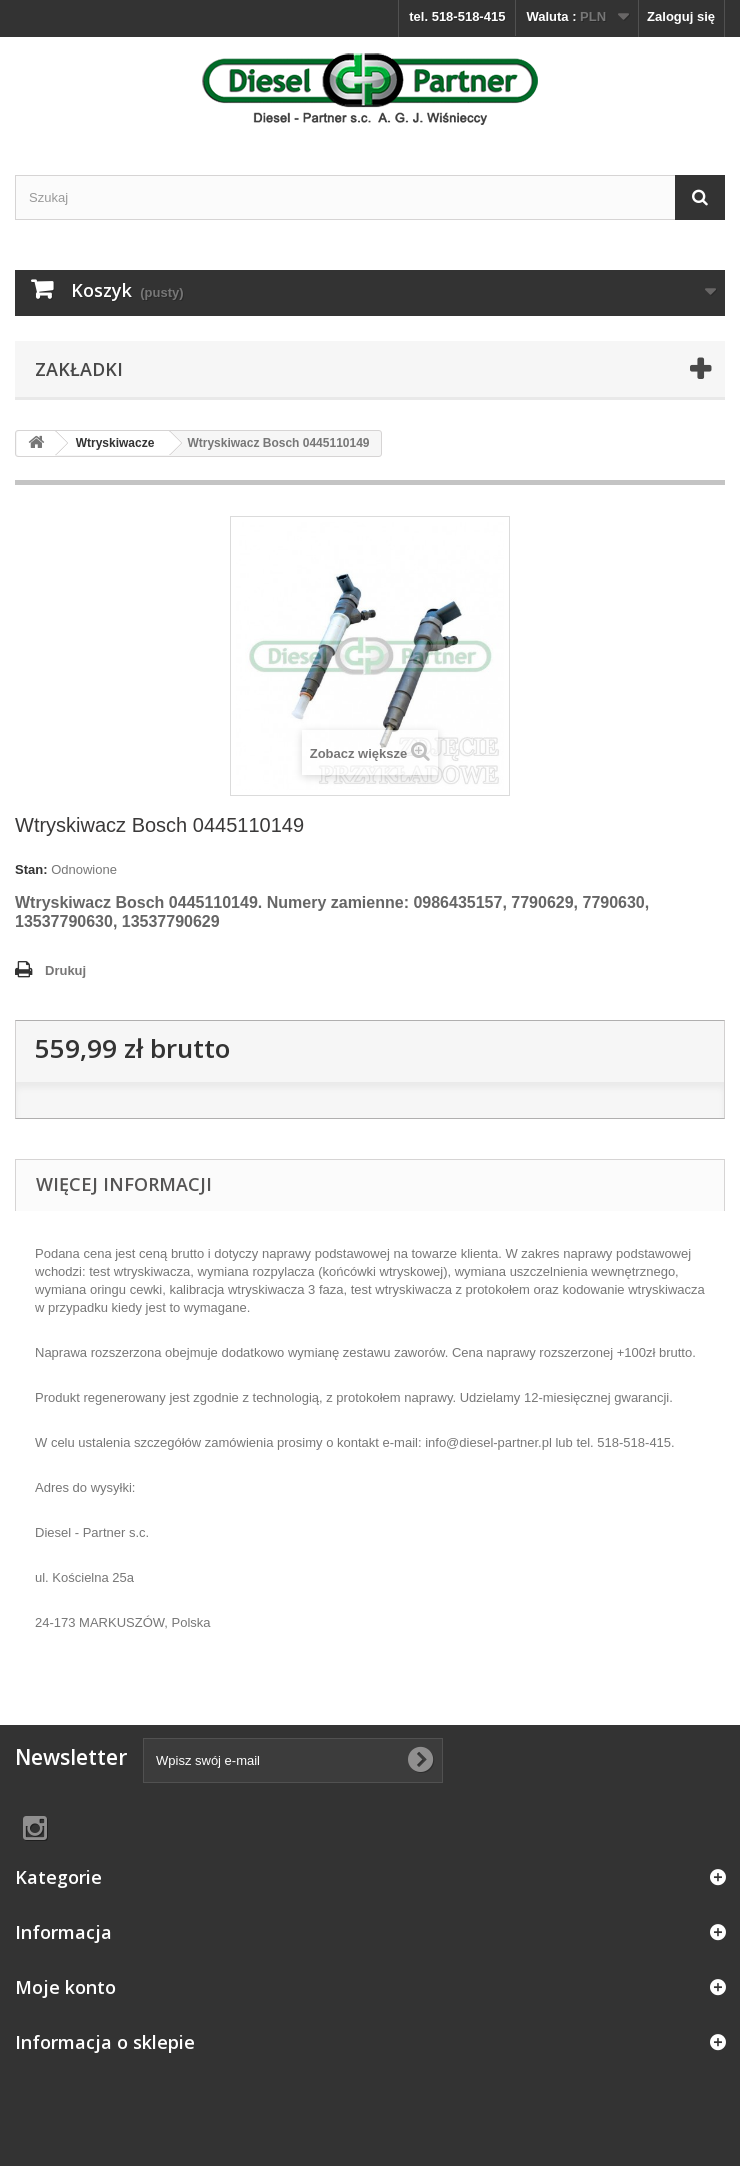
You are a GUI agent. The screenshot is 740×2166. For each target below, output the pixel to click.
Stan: (31, 869)
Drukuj (65, 970)
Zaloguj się (681, 16)
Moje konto (65, 1987)
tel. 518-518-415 (457, 16)
